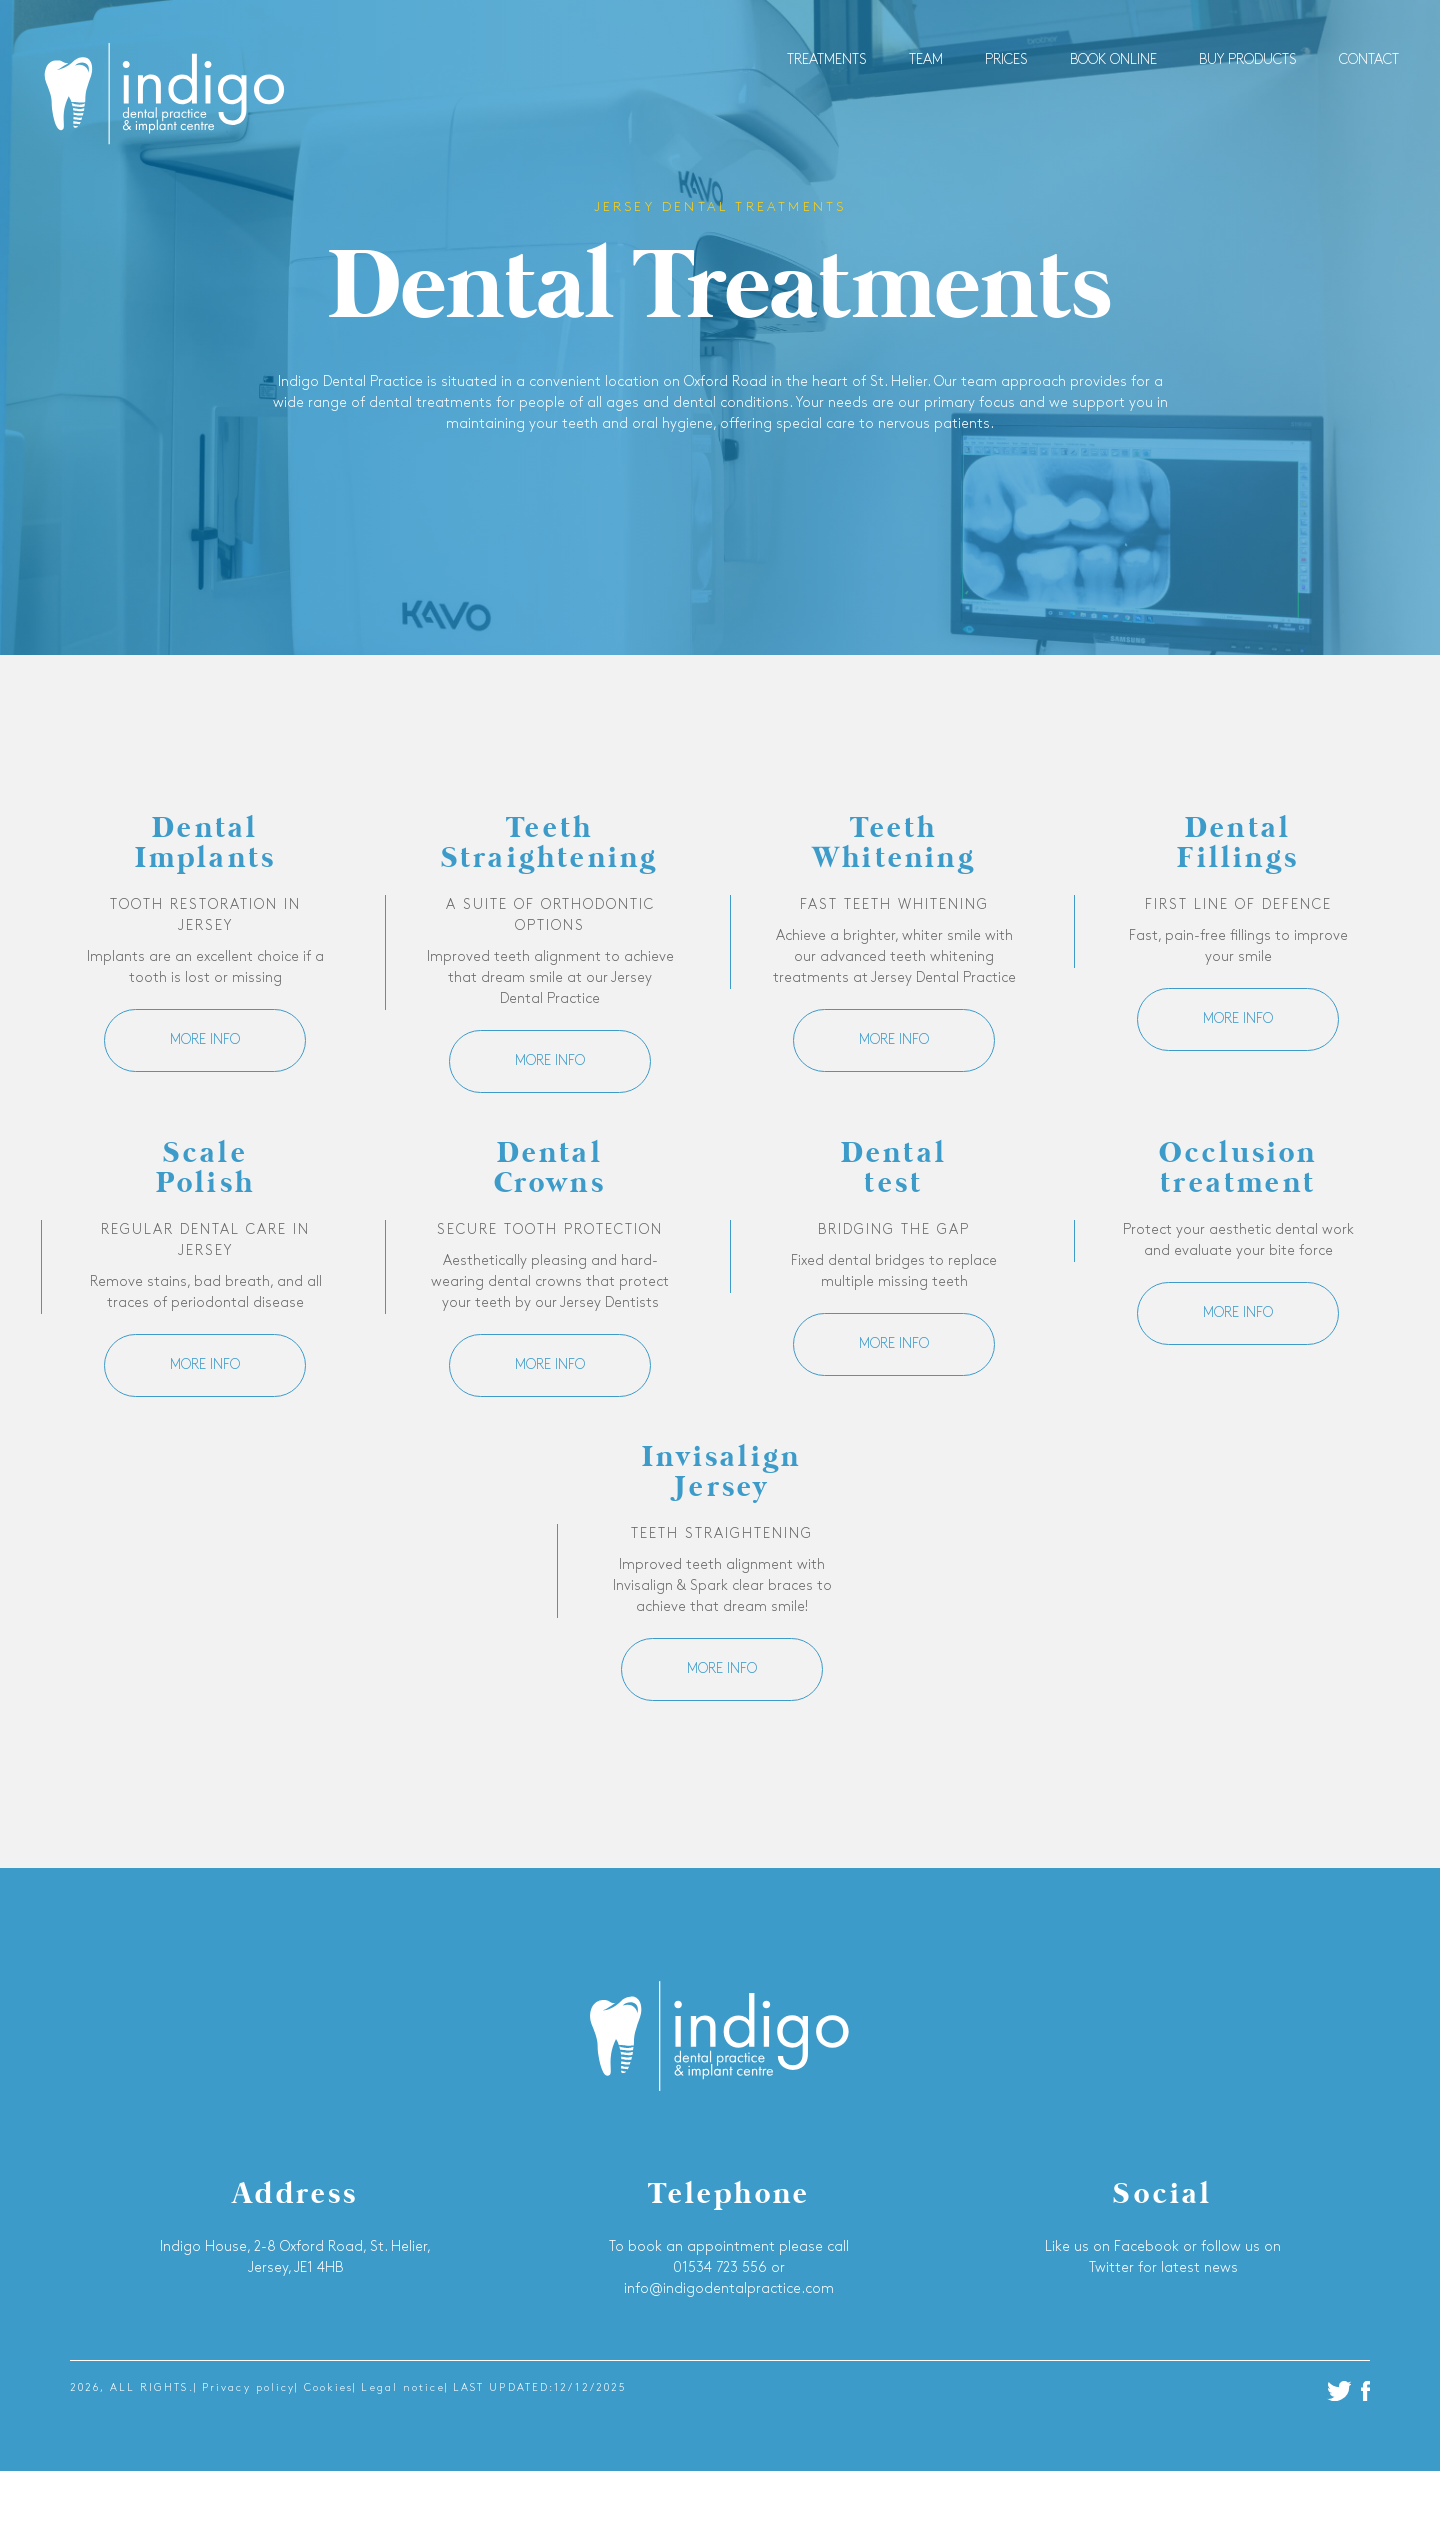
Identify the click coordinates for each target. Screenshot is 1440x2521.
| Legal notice (398, 2388)
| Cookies (324, 2388)
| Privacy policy (245, 2388)
